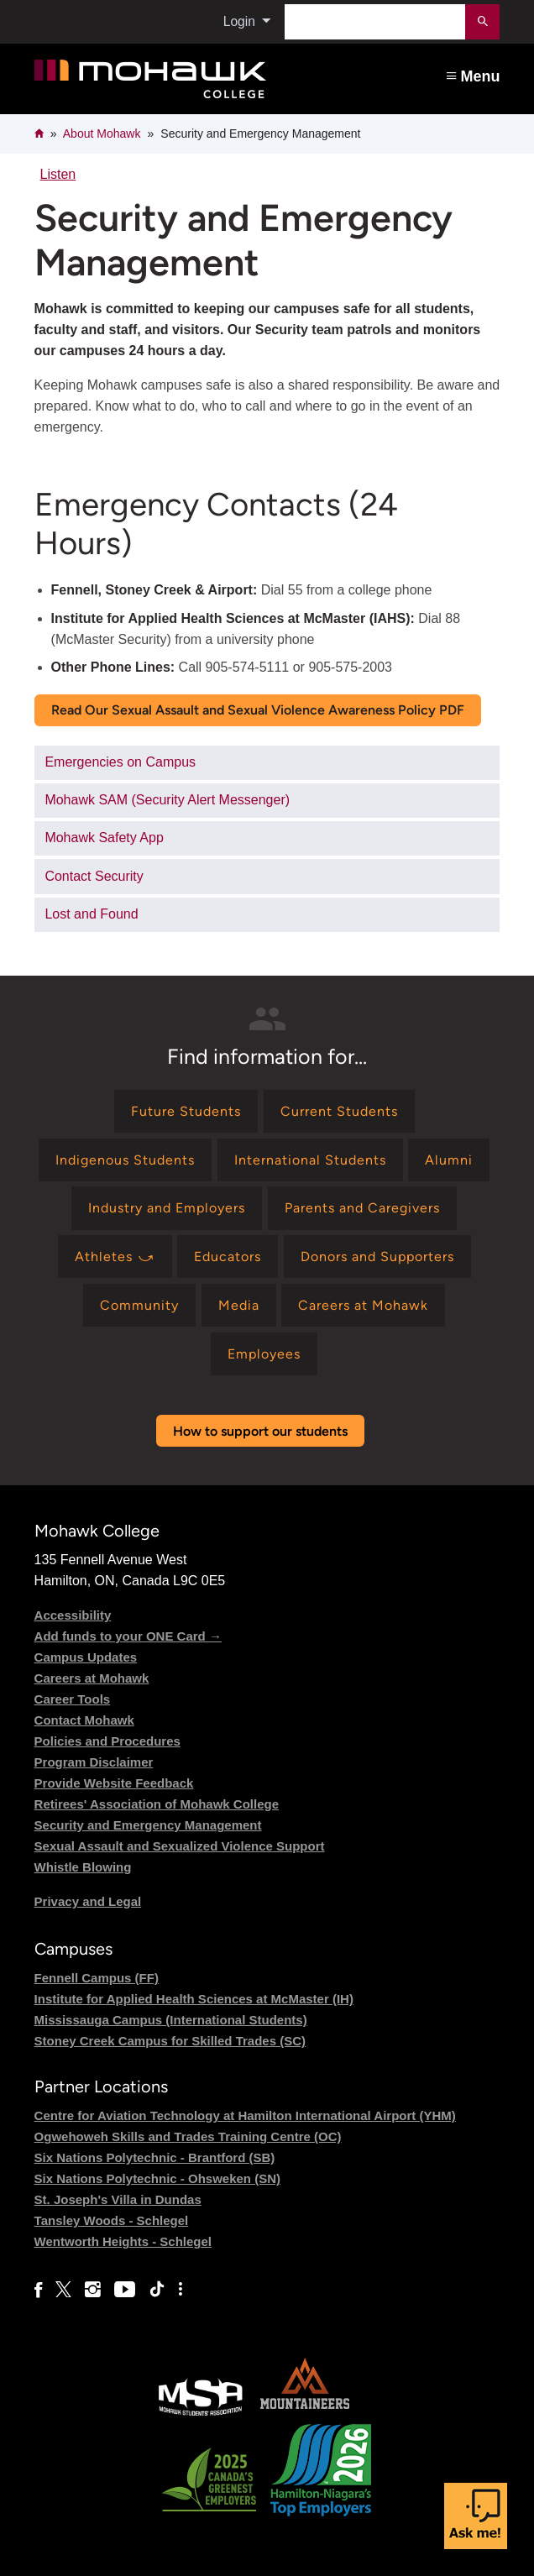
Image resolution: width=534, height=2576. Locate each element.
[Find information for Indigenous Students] (125, 1160)
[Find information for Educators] (227, 1256)
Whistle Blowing (83, 1867)
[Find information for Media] (239, 1305)
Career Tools (72, 1699)
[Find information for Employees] (264, 1354)
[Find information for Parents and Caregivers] (362, 1207)
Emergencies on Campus (120, 762)
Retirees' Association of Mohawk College (156, 1804)
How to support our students (260, 1431)
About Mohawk (102, 133)
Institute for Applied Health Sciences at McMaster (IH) (193, 1999)
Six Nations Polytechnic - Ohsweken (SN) (157, 2178)
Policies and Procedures (107, 1741)
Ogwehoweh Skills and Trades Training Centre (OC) (188, 2136)
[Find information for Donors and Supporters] (377, 1256)
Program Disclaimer (94, 1762)
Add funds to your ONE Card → (128, 1636)
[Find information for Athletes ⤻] (115, 1256)
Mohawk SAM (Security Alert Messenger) (167, 800)
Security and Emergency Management (148, 1825)
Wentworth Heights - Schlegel (123, 2241)
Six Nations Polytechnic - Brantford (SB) (154, 2157)
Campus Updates (86, 1657)
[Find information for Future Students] (186, 1111)
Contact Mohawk (84, 1720)
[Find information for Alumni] (449, 1160)
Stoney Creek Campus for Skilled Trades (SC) (170, 2041)
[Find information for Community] (139, 1305)
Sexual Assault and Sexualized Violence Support (179, 1846)
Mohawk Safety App (103, 837)
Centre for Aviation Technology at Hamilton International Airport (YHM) (245, 2115)
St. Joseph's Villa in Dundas (118, 2199)
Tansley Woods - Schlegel (111, 2220)
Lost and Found (91, 914)
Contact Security (93, 876)
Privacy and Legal (88, 1901)
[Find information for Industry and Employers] (166, 1207)
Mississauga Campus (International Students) (170, 2020)
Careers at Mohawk (91, 1678)
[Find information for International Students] (310, 1160)
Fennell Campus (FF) (96, 1978)
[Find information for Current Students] (339, 1111)
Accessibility (73, 1615)
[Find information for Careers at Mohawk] (363, 1305)
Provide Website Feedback (114, 1783)
